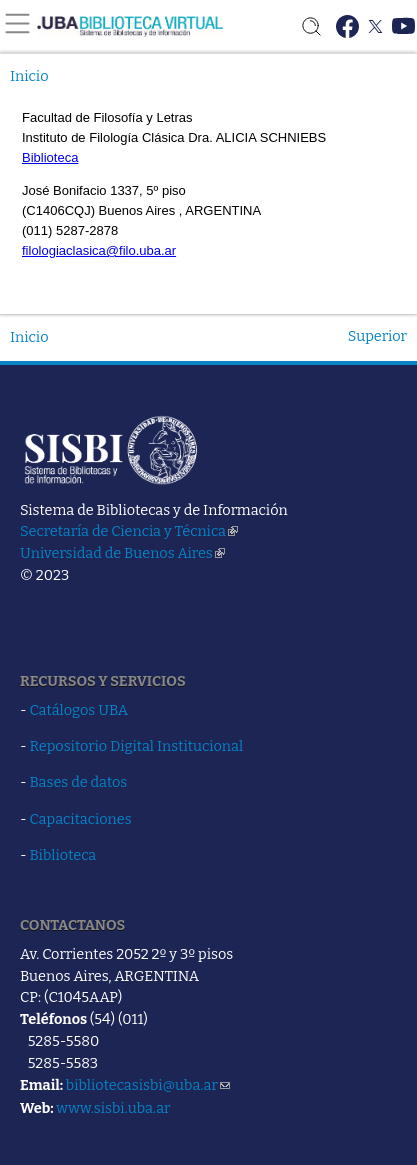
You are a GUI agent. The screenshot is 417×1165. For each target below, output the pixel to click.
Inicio (29, 76)
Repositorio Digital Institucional (137, 746)
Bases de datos (79, 782)
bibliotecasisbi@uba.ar (148, 1085)
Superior (377, 336)
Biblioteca (63, 855)
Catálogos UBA (79, 710)
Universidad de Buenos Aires (122, 553)
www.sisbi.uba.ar (113, 1108)
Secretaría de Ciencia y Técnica (129, 531)
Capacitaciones (81, 819)
